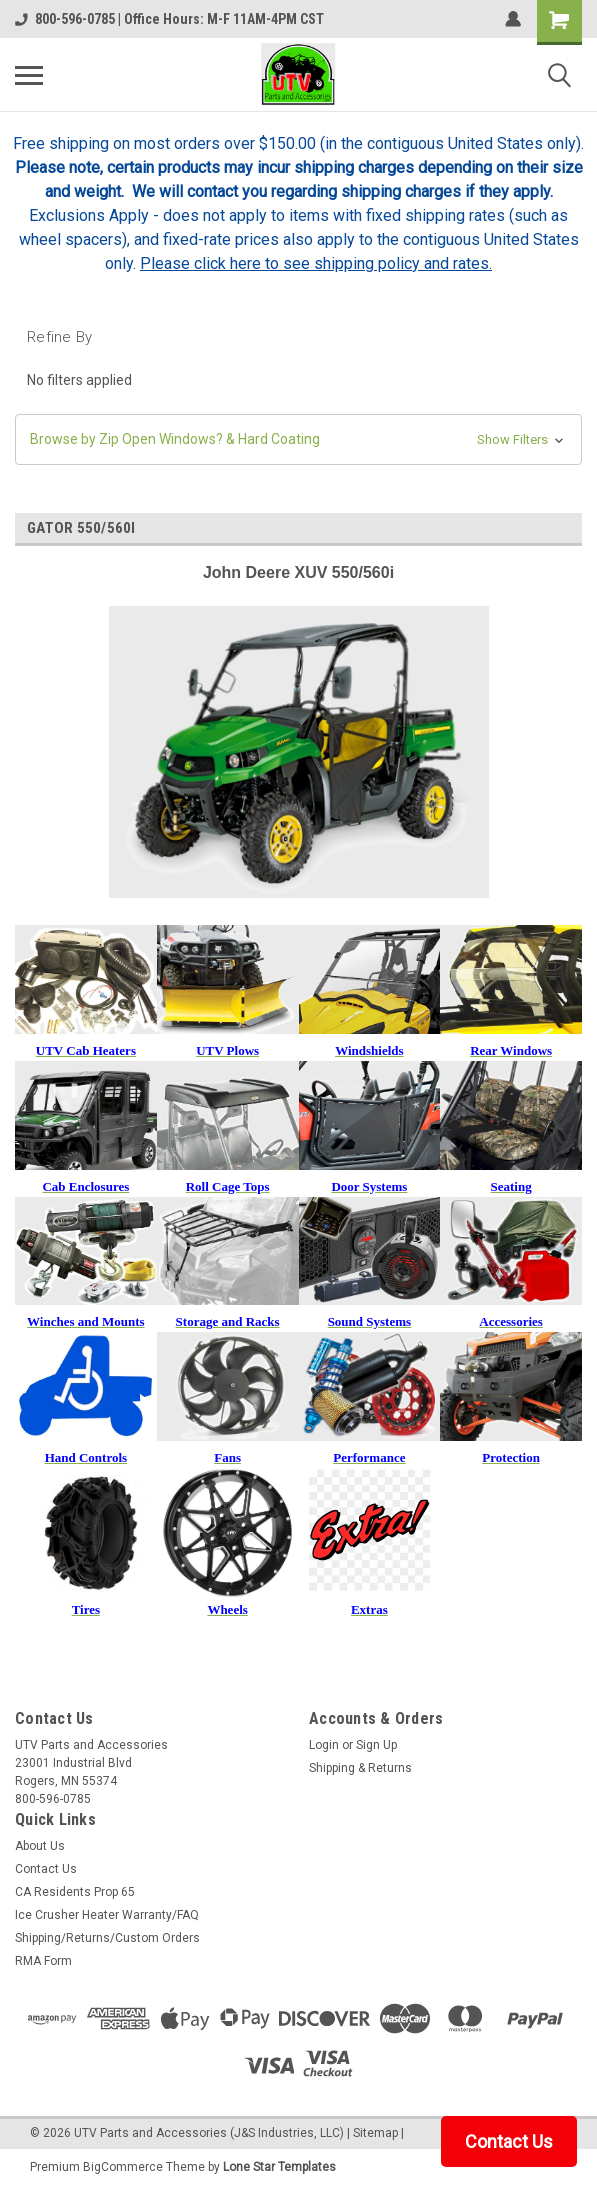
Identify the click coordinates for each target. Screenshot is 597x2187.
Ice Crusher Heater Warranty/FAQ (107, 1915)
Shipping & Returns (360, 1768)
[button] (298, 439)
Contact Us (46, 1869)
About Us (40, 1846)
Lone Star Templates (279, 2167)
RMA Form (43, 1961)
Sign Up (376, 1745)
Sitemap (375, 2133)
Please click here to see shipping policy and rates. (316, 263)
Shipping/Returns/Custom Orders (107, 1938)
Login (324, 1745)
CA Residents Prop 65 (75, 1892)
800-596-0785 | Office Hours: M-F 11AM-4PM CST (169, 19)
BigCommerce (123, 2167)
